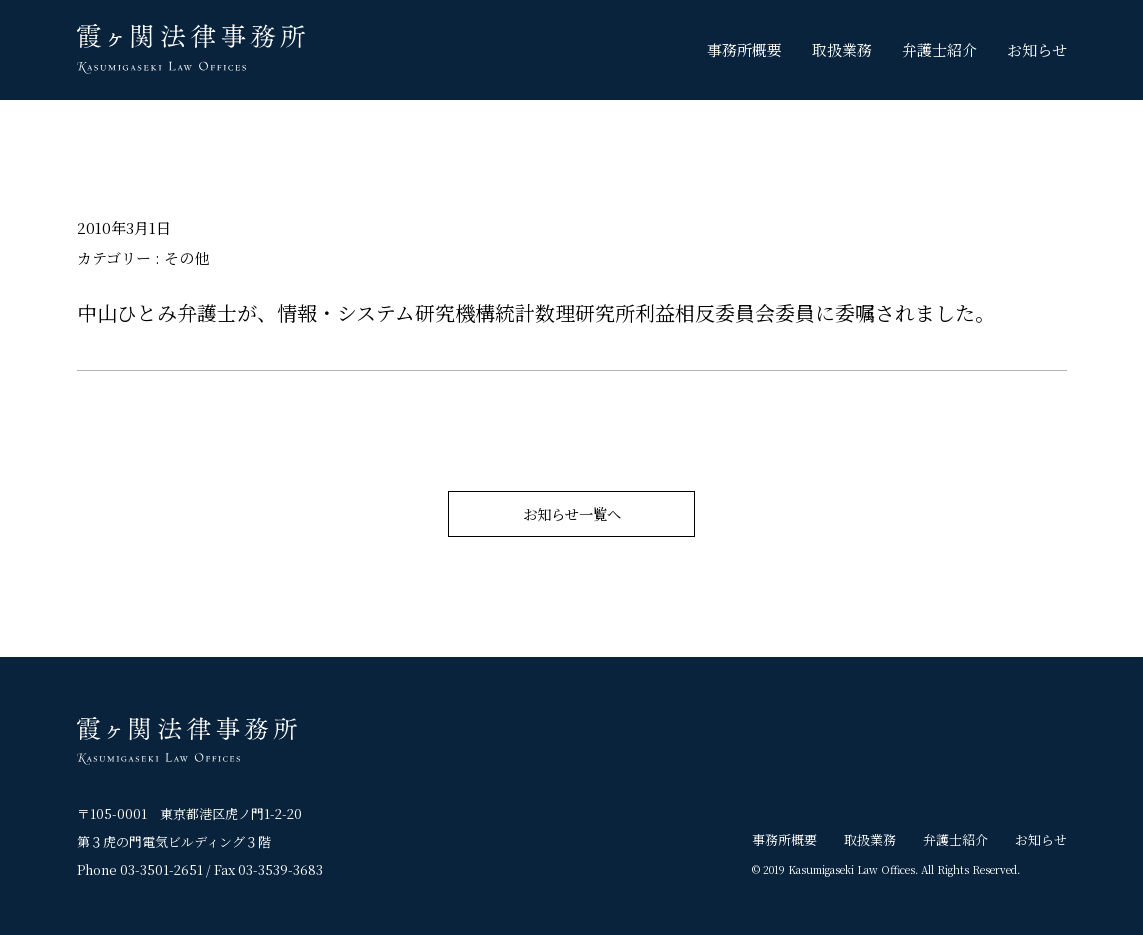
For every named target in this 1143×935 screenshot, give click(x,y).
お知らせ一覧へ (571, 513)
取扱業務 (842, 49)
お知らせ (1037, 49)
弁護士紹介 (939, 49)
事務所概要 (744, 49)
